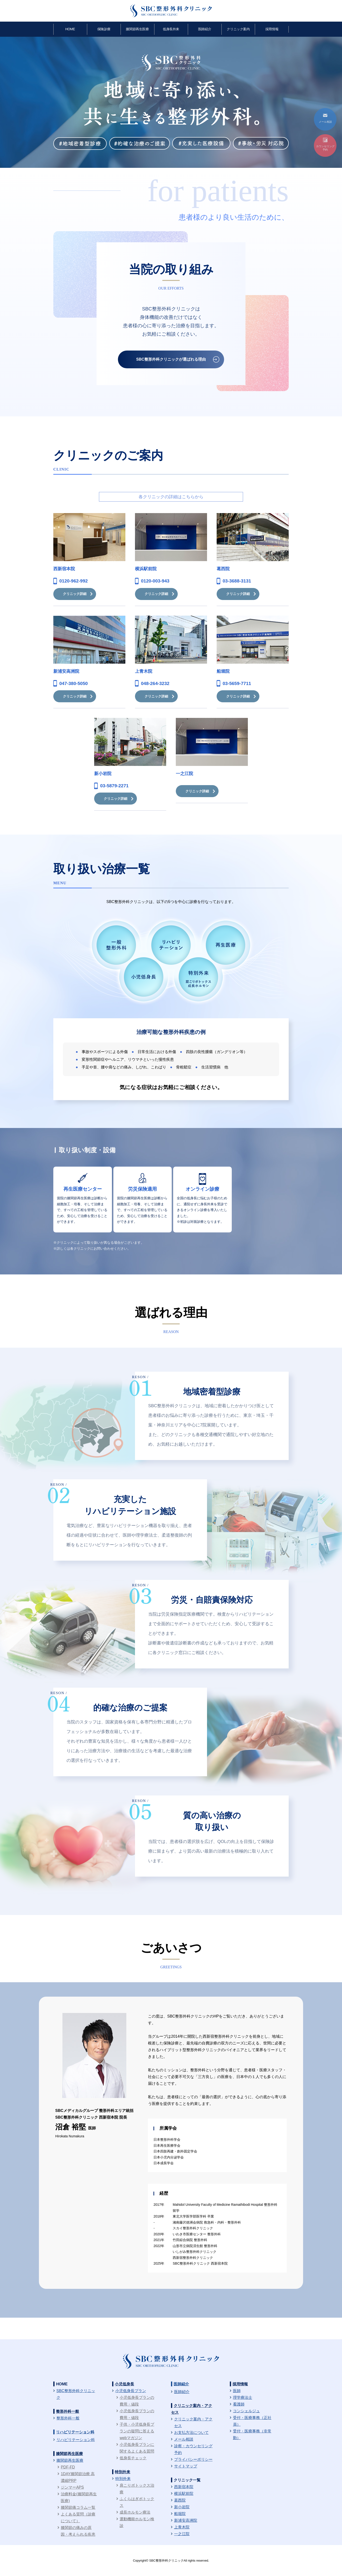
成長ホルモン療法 (135, 2512)
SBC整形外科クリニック (75, 2394)
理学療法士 (242, 2397)
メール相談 (183, 2439)
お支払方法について (191, 2433)
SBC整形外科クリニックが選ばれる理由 (171, 359)
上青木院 (181, 2527)
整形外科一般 (67, 2411)
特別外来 (122, 2472)
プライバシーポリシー (193, 2459)
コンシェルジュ (246, 2411)
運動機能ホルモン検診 (137, 2522)
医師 (237, 2391)
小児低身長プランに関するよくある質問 (137, 2448)
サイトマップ (185, 2466)
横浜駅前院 (183, 2493)
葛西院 (180, 2500)
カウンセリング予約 (325, 144)
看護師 (238, 2404)
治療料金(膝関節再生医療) (79, 2497)
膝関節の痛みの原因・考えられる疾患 (78, 2531)
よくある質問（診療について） (78, 2517)
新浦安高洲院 (185, 2520)
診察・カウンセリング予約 (193, 2449)
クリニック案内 (238, 29)
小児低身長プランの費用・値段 (137, 2400)
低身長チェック (133, 2458)
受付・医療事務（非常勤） (252, 2434)
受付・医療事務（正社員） (252, 2421)
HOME (70, 29)
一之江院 (181, 2534)
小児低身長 (124, 2384)
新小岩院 (181, 2507)
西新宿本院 (183, 2487)
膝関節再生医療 (137, 29)
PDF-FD (68, 2467)
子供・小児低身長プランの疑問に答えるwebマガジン (137, 2431)
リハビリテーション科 (75, 2432)
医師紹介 (204, 29)
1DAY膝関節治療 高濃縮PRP (78, 2477)
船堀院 (180, 2514)
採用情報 (271, 29)
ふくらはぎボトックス (137, 2502)
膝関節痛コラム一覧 (78, 2507)
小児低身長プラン (130, 2391)
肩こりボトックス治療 (137, 2488)
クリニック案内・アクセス (193, 2422)
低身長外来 (171, 29)
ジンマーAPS (72, 2487)
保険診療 (103, 29)
